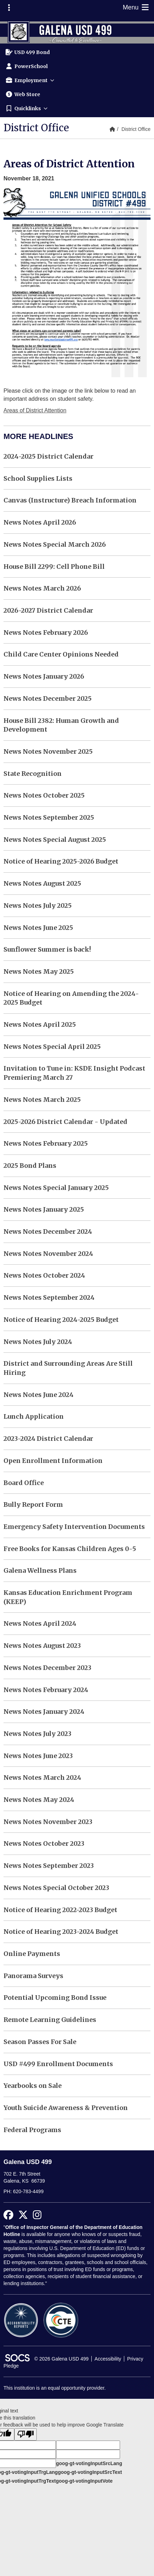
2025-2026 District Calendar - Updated (65, 1122)
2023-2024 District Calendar (48, 1439)
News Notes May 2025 (39, 971)
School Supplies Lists (38, 478)
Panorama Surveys (33, 1976)
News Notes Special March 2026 (55, 544)
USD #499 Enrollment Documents (58, 2064)
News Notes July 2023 (37, 1734)
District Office (135, 129)
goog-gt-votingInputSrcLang (89, 2463)
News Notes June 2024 (39, 1395)
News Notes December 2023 (47, 1668)
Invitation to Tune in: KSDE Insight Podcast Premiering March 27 (74, 1072)
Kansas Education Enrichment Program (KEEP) (68, 1597)
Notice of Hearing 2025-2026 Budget (61, 861)
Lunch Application (34, 1416)
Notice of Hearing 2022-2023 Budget (60, 1910)
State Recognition (33, 774)
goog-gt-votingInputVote (84, 2481)
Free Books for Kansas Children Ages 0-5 (70, 1549)
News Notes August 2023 (42, 1646)
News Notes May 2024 (39, 1800)
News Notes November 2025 (48, 751)
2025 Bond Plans (30, 1165)
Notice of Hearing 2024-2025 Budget (61, 1320)
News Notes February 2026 (46, 632)
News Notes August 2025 (42, 883)
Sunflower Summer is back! (47, 949)
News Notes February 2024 (46, 1690)
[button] (77, 80)
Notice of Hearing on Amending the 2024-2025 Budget (71, 998)
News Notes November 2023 (48, 1822)
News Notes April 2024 (40, 1623)
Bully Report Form (33, 1504)
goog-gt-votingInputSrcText (90, 2472)
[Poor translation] (25, 2434)
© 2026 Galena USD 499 (61, 2359)
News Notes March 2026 (42, 588)
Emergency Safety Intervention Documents (74, 1527)
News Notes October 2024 (44, 1275)
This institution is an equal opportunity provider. (55, 2388)
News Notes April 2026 (40, 522)
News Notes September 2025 (49, 817)
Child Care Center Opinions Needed (61, 654)
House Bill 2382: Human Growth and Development (61, 725)
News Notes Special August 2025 (55, 840)
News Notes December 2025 (48, 698)
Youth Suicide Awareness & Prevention (66, 2108)
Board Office (24, 1483)
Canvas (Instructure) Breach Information (70, 500)
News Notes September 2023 (49, 1866)
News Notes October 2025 (44, 795)
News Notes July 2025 (38, 905)
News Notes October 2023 (44, 1843)
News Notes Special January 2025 (56, 1188)
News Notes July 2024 (38, 1342)
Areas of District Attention (35, 410)
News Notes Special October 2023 (56, 1888)
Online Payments (32, 1954)
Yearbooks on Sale (33, 2086)
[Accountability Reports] (21, 2319)
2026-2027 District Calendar (48, 610)
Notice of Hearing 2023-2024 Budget (61, 1932)
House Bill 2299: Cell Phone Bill (54, 567)
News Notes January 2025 (44, 1209)
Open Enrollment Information (53, 1461)
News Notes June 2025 (38, 928)
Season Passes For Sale (40, 2042)
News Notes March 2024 (42, 1777)
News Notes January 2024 (44, 1712)
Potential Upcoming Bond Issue (55, 1997)
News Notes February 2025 (46, 1143)
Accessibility (107, 2359)
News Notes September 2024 (49, 1297)
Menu (136, 7)
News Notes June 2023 (38, 1756)
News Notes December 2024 (48, 1231)
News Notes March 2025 (42, 1100)
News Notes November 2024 (48, 1254)
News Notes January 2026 (44, 676)
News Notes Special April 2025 (52, 1047)
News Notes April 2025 (40, 1024)
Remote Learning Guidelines (50, 2020)
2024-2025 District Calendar (48, 456)
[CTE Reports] (60, 2319)
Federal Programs (32, 2130)
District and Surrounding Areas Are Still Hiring (68, 1368)
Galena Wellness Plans (40, 1570)
